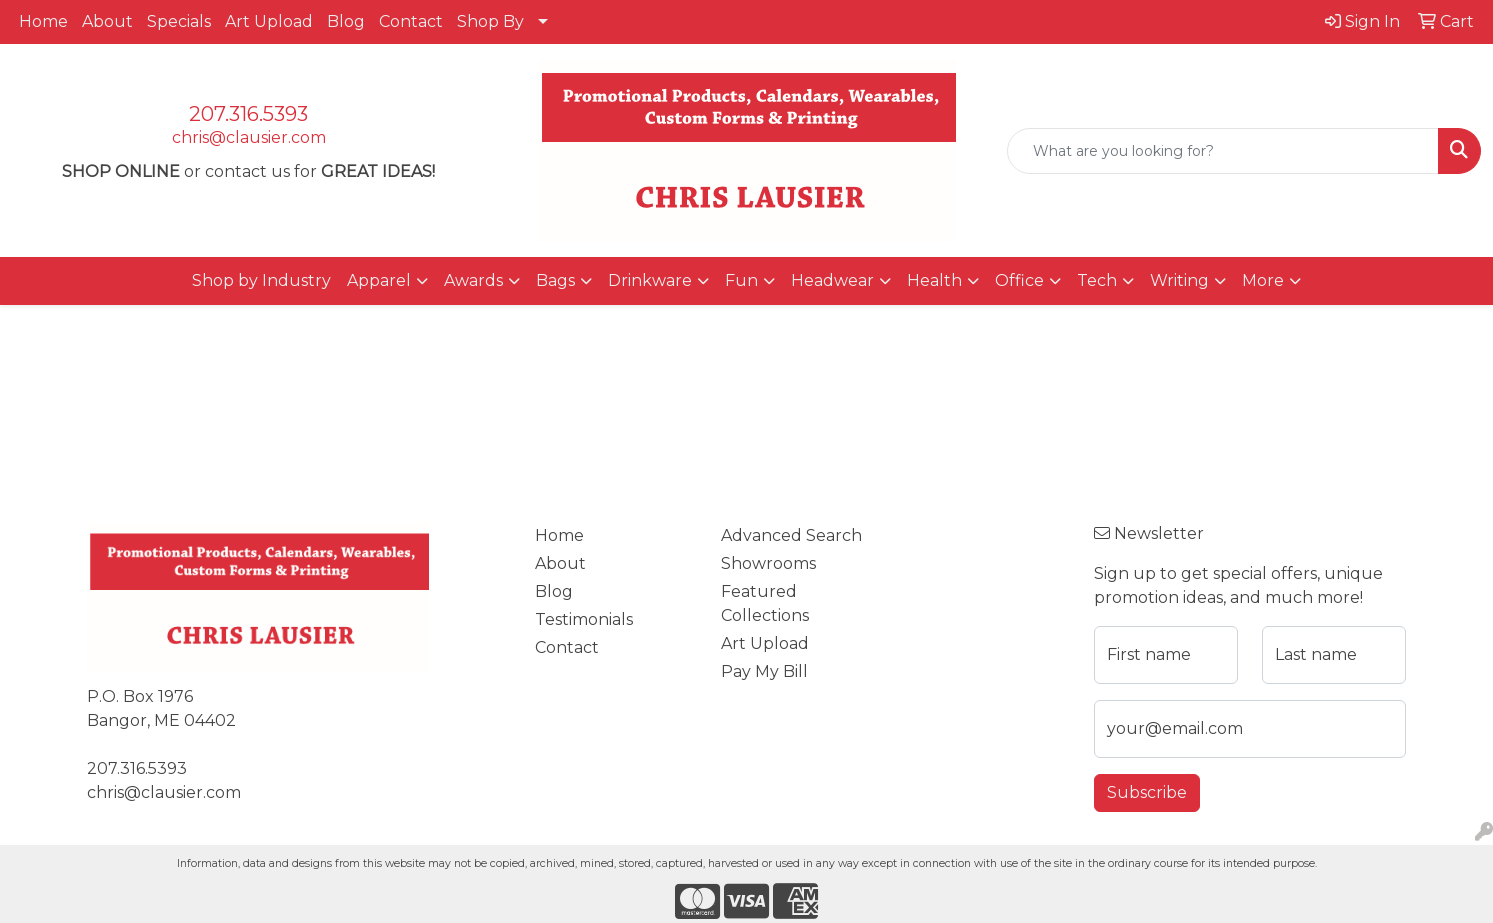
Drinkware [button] (650, 280)
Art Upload (269, 21)
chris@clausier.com (249, 137)
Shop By (490, 21)
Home (43, 21)
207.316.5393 (248, 114)
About (107, 21)
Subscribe (1147, 792)
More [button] (1263, 280)
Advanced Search (791, 535)
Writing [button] (1179, 280)
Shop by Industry (261, 280)
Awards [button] (473, 280)
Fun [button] (741, 280)
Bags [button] (555, 280)
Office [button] (1019, 280)
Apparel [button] (379, 280)
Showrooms (768, 563)
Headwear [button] (832, 280)
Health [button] (934, 280)
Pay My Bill (764, 671)
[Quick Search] (1223, 151)
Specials (179, 21)
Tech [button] (1097, 280)
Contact (411, 21)
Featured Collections (765, 603)
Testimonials (584, 619)
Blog (346, 21)
